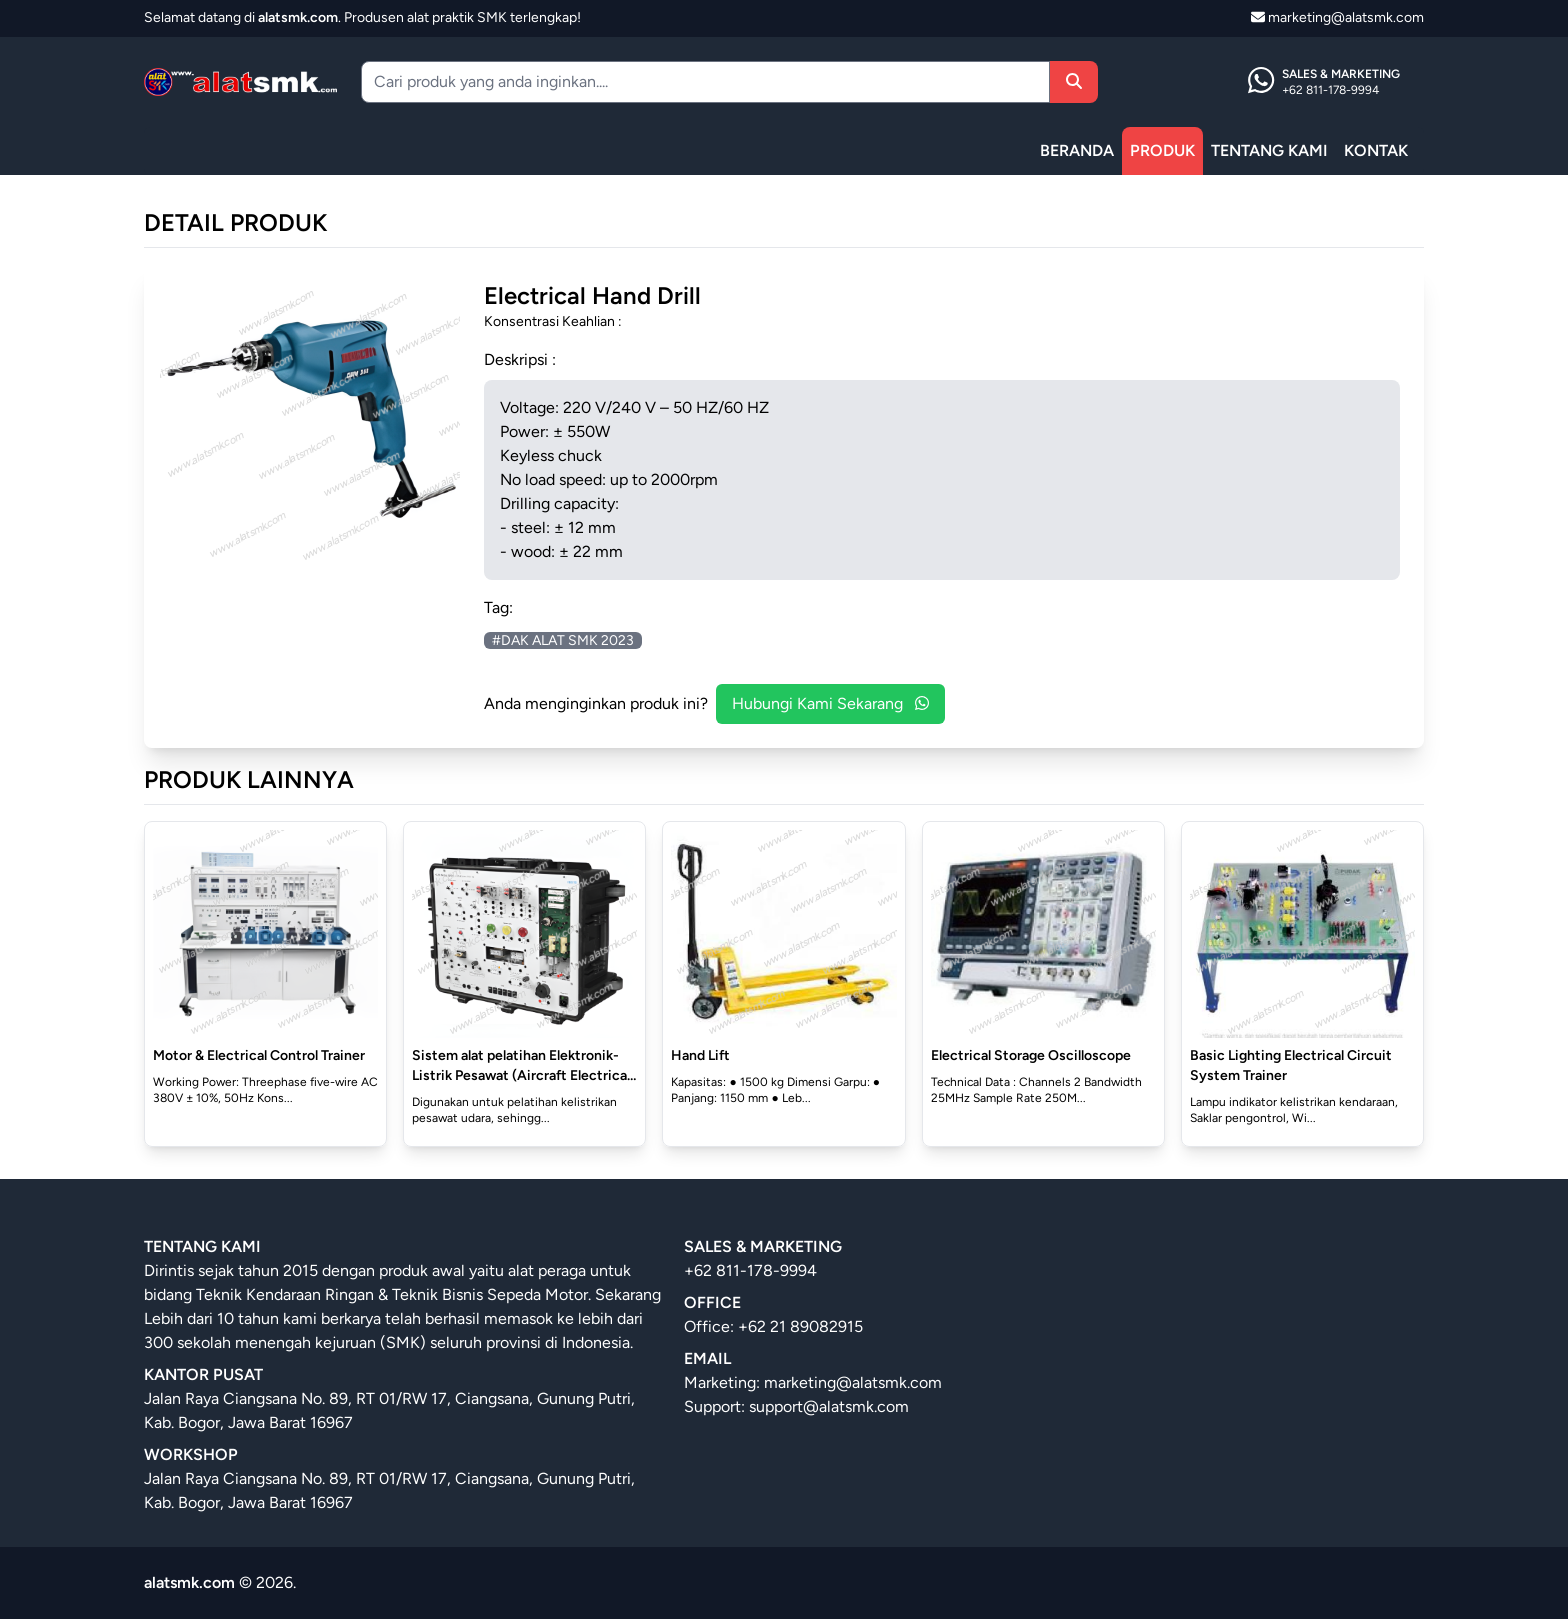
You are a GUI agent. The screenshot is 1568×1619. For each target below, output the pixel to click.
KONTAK (1376, 150)
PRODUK (1162, 150)
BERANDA (1077, 150)
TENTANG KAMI (1269, 150)
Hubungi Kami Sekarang (830, 703)
